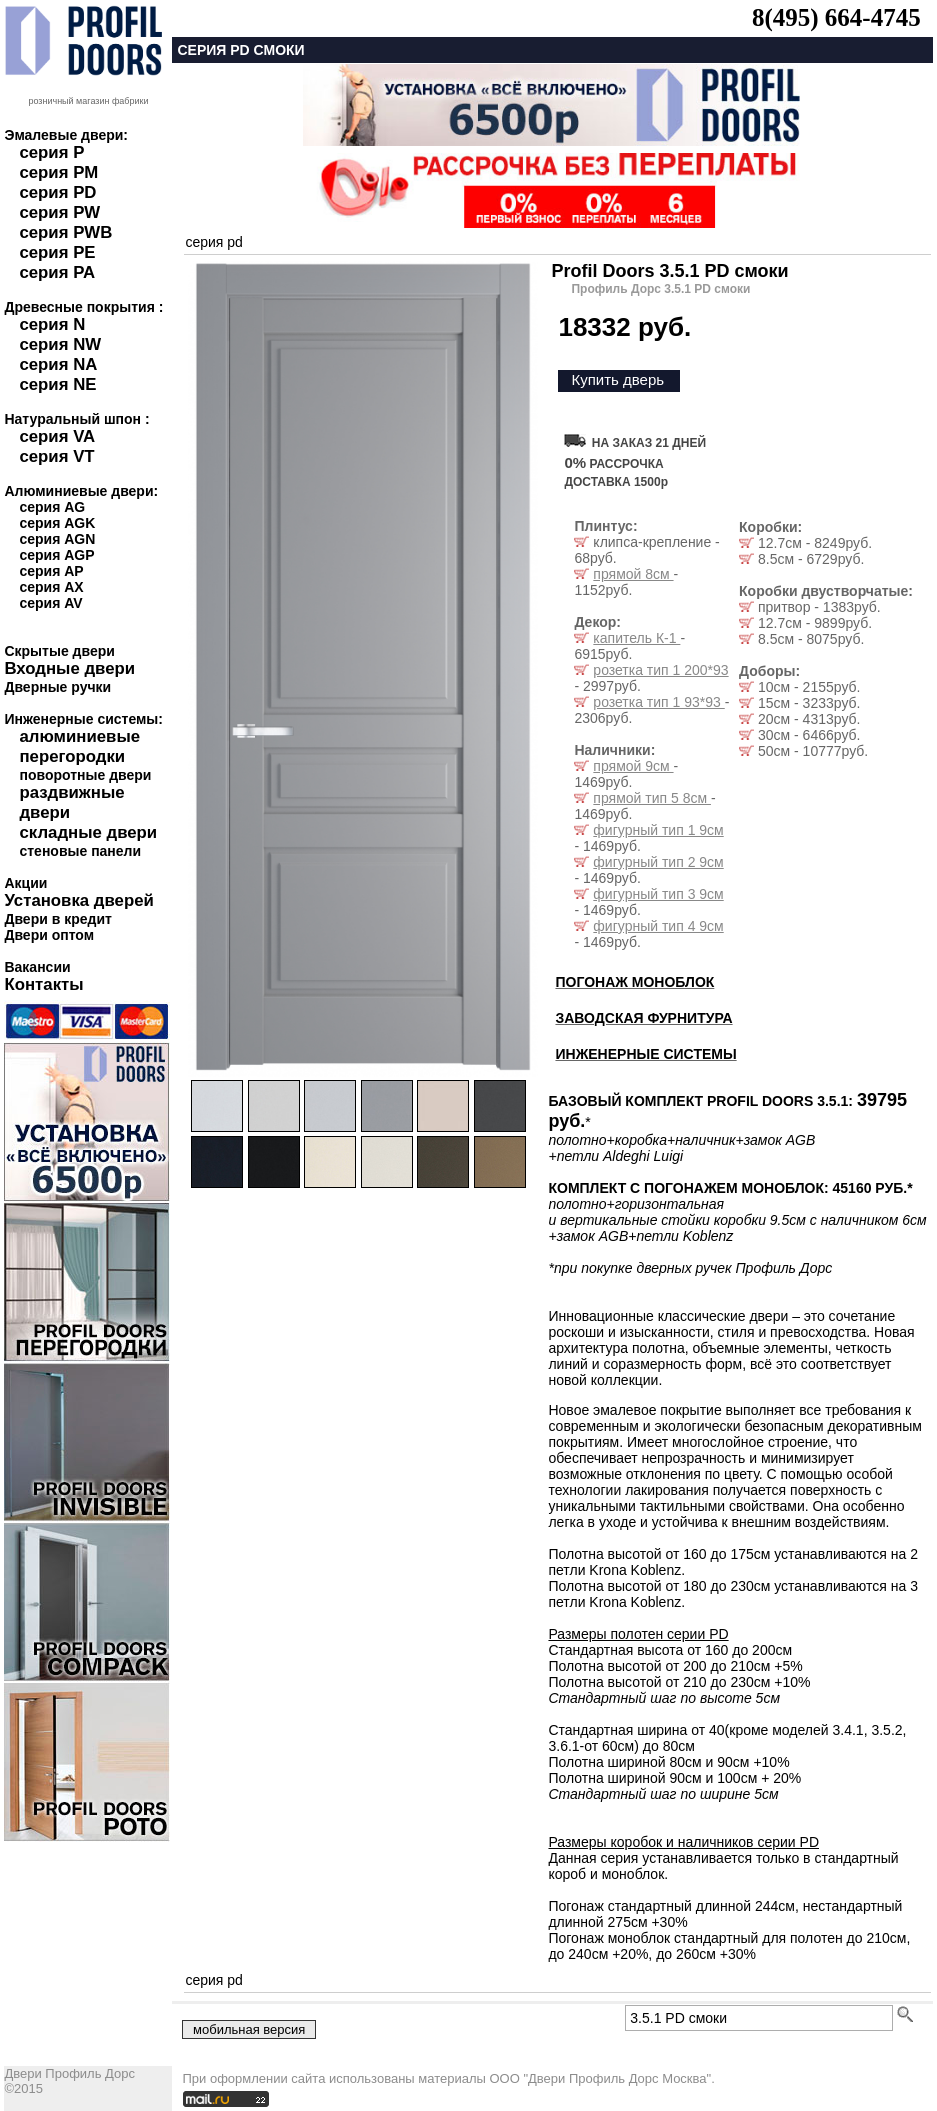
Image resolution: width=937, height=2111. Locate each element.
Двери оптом (49, 935)
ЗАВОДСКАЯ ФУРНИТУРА (643, 1018)
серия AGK (57, 523)
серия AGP (56, 555)
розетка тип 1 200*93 (660, 670)
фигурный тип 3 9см (658, 894)
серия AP (51, 571)
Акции (25, 883)
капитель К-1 (636, 638)
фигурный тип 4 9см (658, 926)
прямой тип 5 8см (652, 798)
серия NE (57, 384)
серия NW (60, 344)
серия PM (58, 172)
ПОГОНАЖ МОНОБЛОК (634, 982)
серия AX (51, 587)
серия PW (59, 212)
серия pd (213, 242)
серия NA (58, 364)
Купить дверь (617, 379)
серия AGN (57, 539)
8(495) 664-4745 (836, 17)
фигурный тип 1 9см (658, 830)
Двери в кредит (57, 919)
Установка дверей (78, 900)
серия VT (56, 456)
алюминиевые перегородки (79, 746)
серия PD (57, 192)
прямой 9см (633, 766)
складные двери (88, 832)
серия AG (52, 507)
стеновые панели (80, 851)
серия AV (50, 603)
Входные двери (69, 668)
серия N (52, 324)
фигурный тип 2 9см (658, 862)
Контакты (43, 984)
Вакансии (37, 967)
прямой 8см (633, 574)
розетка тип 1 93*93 (658, 702)
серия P (51, 152)
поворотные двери (85, 775)
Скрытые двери (59, 651)
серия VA (57, 436)
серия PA (57, 272)
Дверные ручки (57, 687)
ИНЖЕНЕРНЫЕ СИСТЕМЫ (645, 1054)
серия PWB (65, 232)
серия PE (57, 252)
